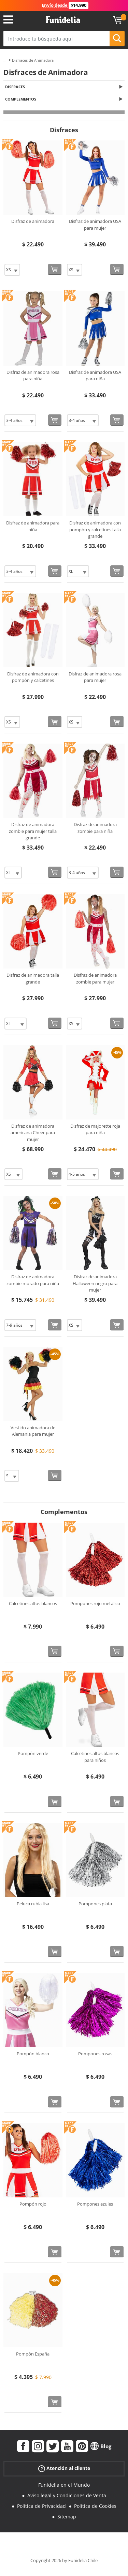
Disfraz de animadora (32, 221)
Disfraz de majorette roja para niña (95, 1129)
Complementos (20, 99)
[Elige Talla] (12, 270)
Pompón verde (33, 1753)
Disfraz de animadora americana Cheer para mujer (33, 1132)
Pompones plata (95, 1904)
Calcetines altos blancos (33, 1603)
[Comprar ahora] (54, 269)
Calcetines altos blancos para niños (95, 1756)
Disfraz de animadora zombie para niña (95, 827)
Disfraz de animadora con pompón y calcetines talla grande (95, 529)
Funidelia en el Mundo (64, 2485)
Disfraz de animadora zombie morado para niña (32, 1280)
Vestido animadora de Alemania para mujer (33, 1430)
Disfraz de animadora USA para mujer (95, 224)
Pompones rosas (95, 2054)
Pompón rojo (32, 2204)
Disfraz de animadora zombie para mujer (95, 978)
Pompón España (32, 2354)
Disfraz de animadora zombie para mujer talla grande (33, 831)
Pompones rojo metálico (95, 1603)
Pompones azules (95, 2204)
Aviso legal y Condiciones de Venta (66, 2495)
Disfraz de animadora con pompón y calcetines (33, 677)
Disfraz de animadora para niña (32, 526)
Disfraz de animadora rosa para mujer (95, 677)
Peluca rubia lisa (33, 1904)
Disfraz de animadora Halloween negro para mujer (95, 1283)
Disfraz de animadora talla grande (32, 978)
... (4, 60)
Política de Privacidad (41, 2506)
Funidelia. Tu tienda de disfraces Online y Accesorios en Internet (63, 20)
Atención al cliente (64, 2468)
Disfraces (15, 86)
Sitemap (66, 2516)
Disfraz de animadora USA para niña (95, 375)
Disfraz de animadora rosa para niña (32, 375)
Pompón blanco (33, 2054)
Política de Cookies (95, 2506)
